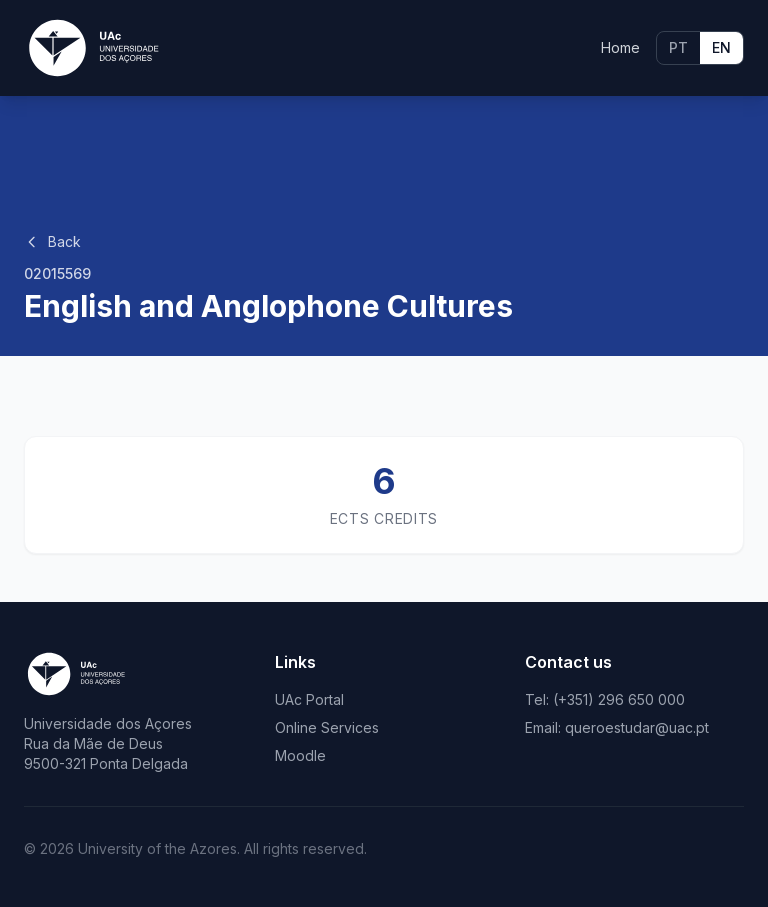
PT (678, 47)
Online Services (327, 727)
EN (721, 47)
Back (52, 241)
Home (620, 47)
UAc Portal (309, 699)
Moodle (300, 755)
